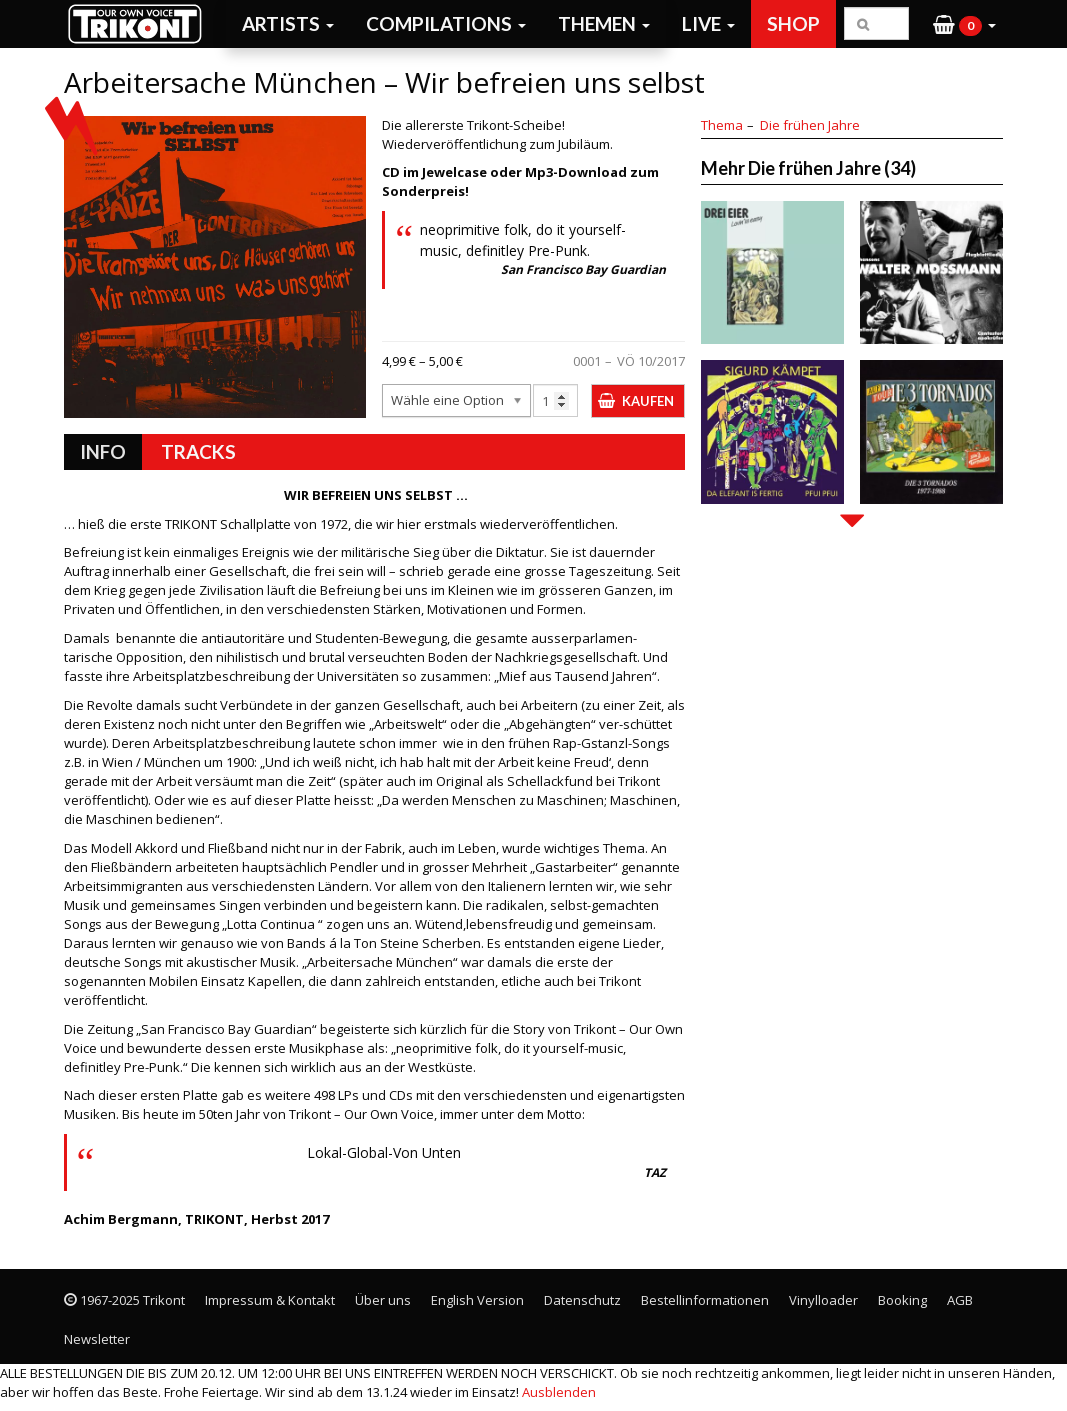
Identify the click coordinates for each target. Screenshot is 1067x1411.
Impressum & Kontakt (270, 1300)
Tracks (198, 451)
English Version (477, 1300)
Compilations (446, 23)
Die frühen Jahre (810, 125)
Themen (604, 23)
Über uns (383, 1300)
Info (103, 451)
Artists (288, 23)
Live (708, 23)
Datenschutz (582, 1300)
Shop (793, 23)
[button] (964, 24)
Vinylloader (823, 1300)
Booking (902, 1300)
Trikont (141, 23)
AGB (960, 1300)
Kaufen (648, 401)
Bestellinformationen (705, 1300)
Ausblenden (559, 1392)
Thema (722, 125)
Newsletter (97, 1339)
